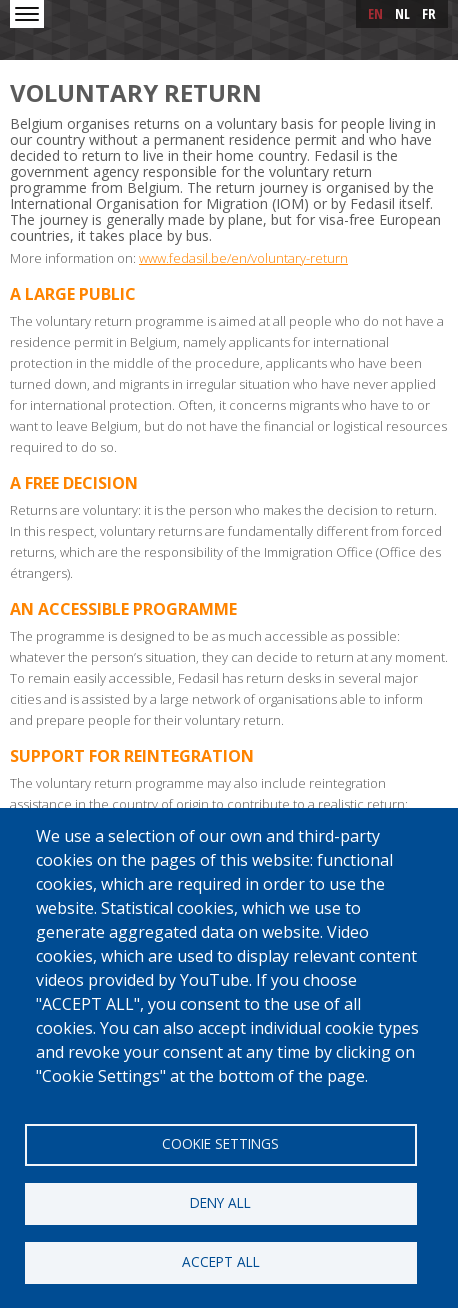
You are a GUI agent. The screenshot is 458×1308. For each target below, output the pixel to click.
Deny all (220, 1202)
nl (402, 13)
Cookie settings (220, 1143)
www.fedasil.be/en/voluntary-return (243, 258)
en (375, 13)
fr (429, 13)
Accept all (221, 1261)
